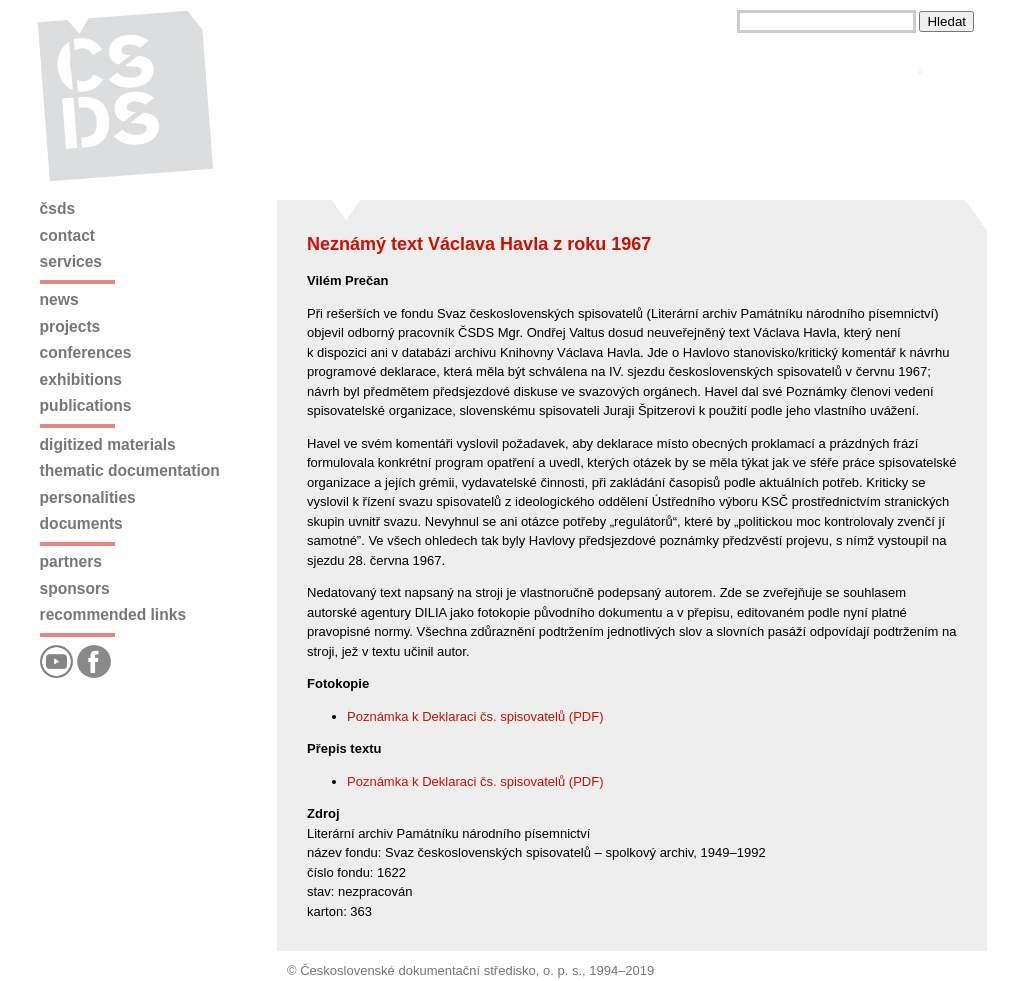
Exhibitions (81, 379)
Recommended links (113, 614)
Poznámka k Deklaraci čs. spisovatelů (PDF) (475, 716)
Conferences (86, 352)
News (59, 299)
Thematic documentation (130, 470)
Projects (70, 326)
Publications (86, 405)
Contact (67, 235)
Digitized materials (108, 444)
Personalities (88, 497)
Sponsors (75, 588)
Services (71, 261)
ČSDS (58, 208)
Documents (81, 523)
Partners (71, 561)
